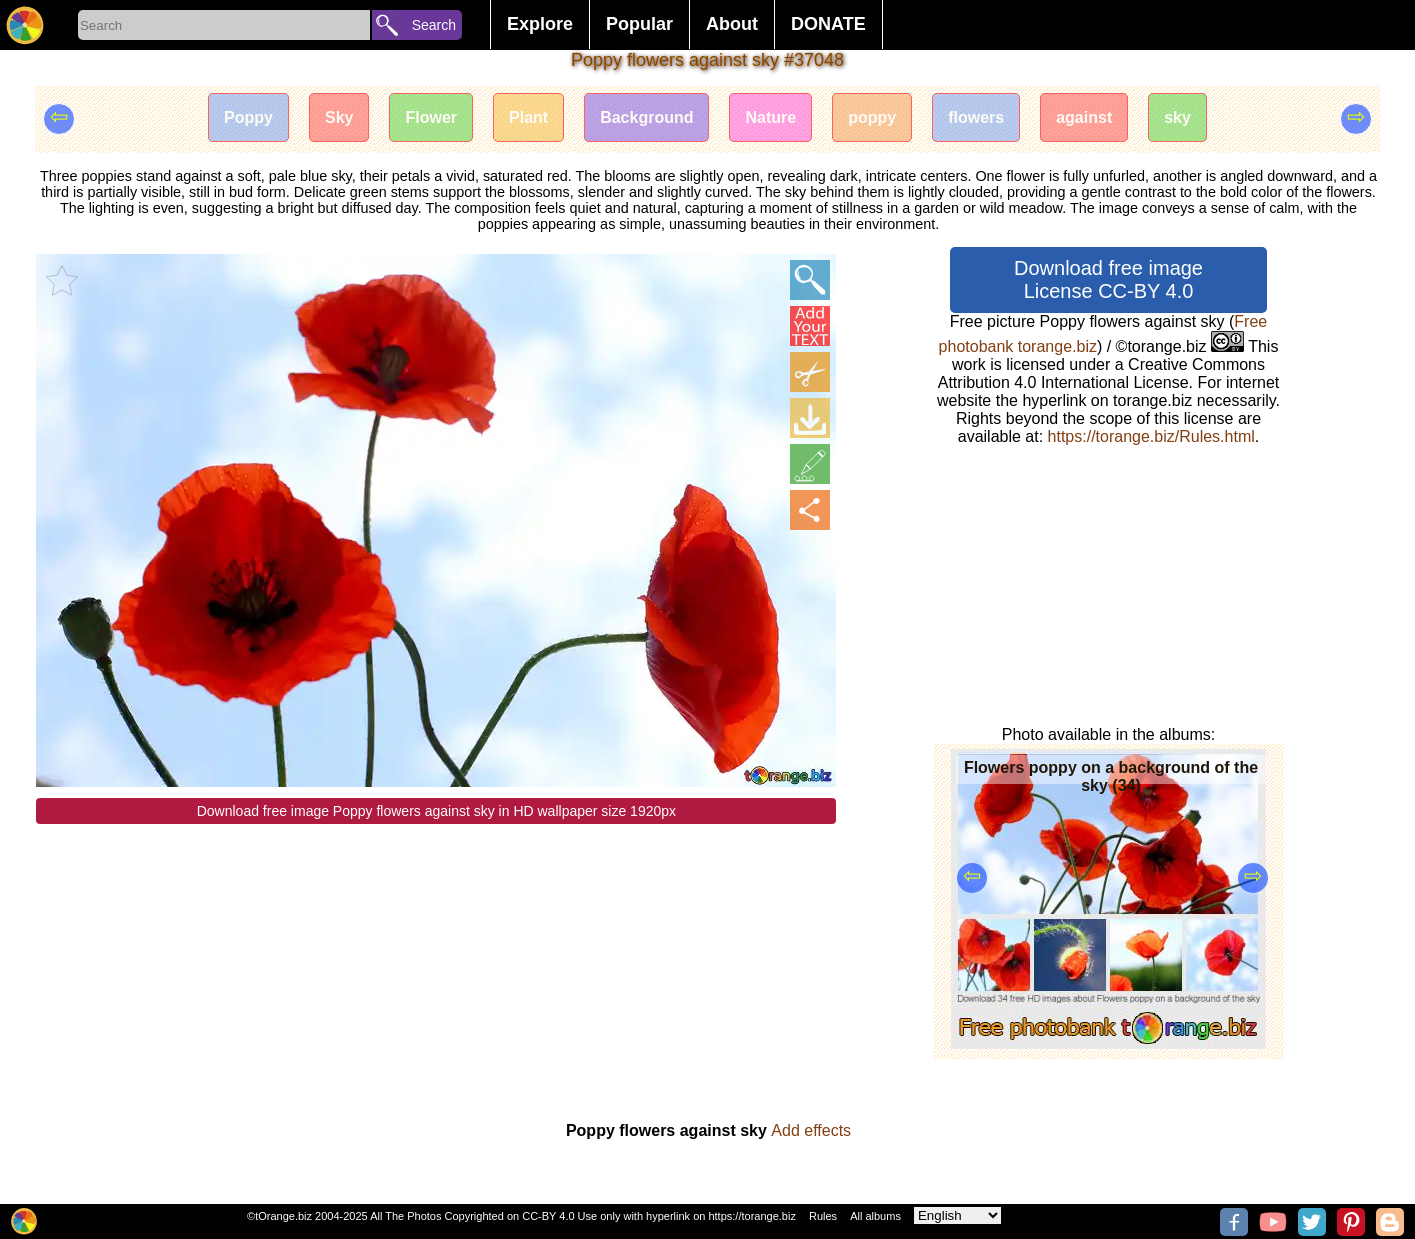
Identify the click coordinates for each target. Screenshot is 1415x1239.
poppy (872, 117)
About (732, 24)
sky (1177, 117)
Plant (528, 117)
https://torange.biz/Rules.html (1151, 436)
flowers (976, 117)
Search (434, 25)
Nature (770, 117)
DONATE (828, 24)
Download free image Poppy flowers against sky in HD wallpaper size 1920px (436, 811)
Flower (431, 117)
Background (646, 117)
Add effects (811, 1130)
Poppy (248, 117)
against (1084, 117)
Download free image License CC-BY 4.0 (1108, 279)
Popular (639, 24)
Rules (823, 1216)
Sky (339, 117)
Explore (540, 24)
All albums (875, 1216)
